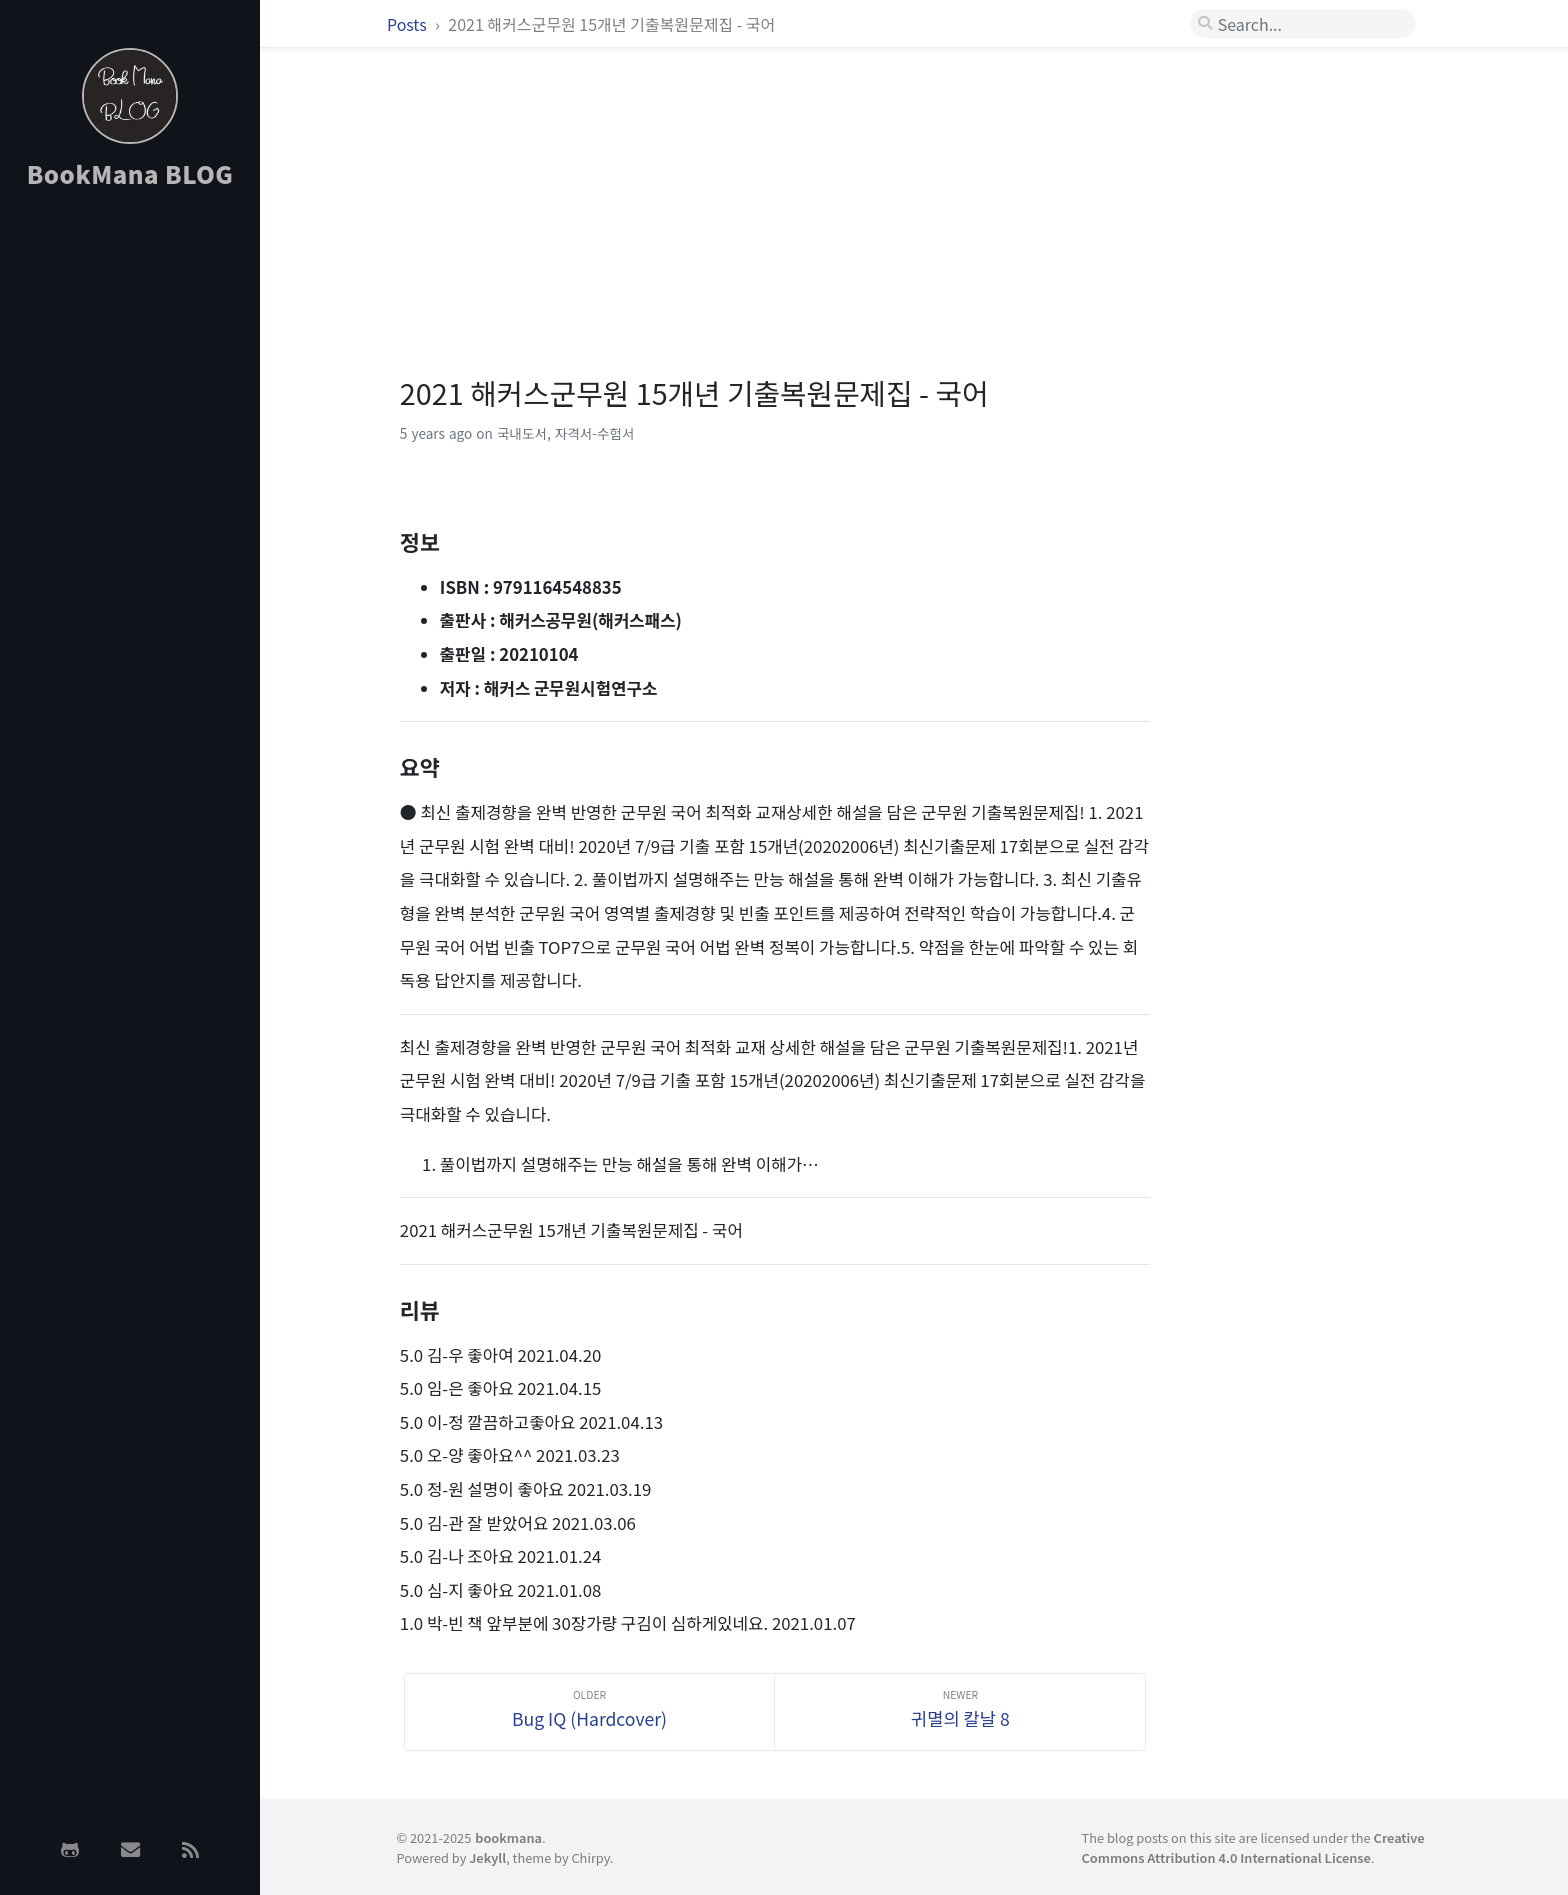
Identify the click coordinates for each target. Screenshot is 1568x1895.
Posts (408, 24)
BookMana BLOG (130, 173)
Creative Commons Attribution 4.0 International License (1253, 1847)
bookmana (508, 1837)
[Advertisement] (130, 523)
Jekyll (487, 1857)
